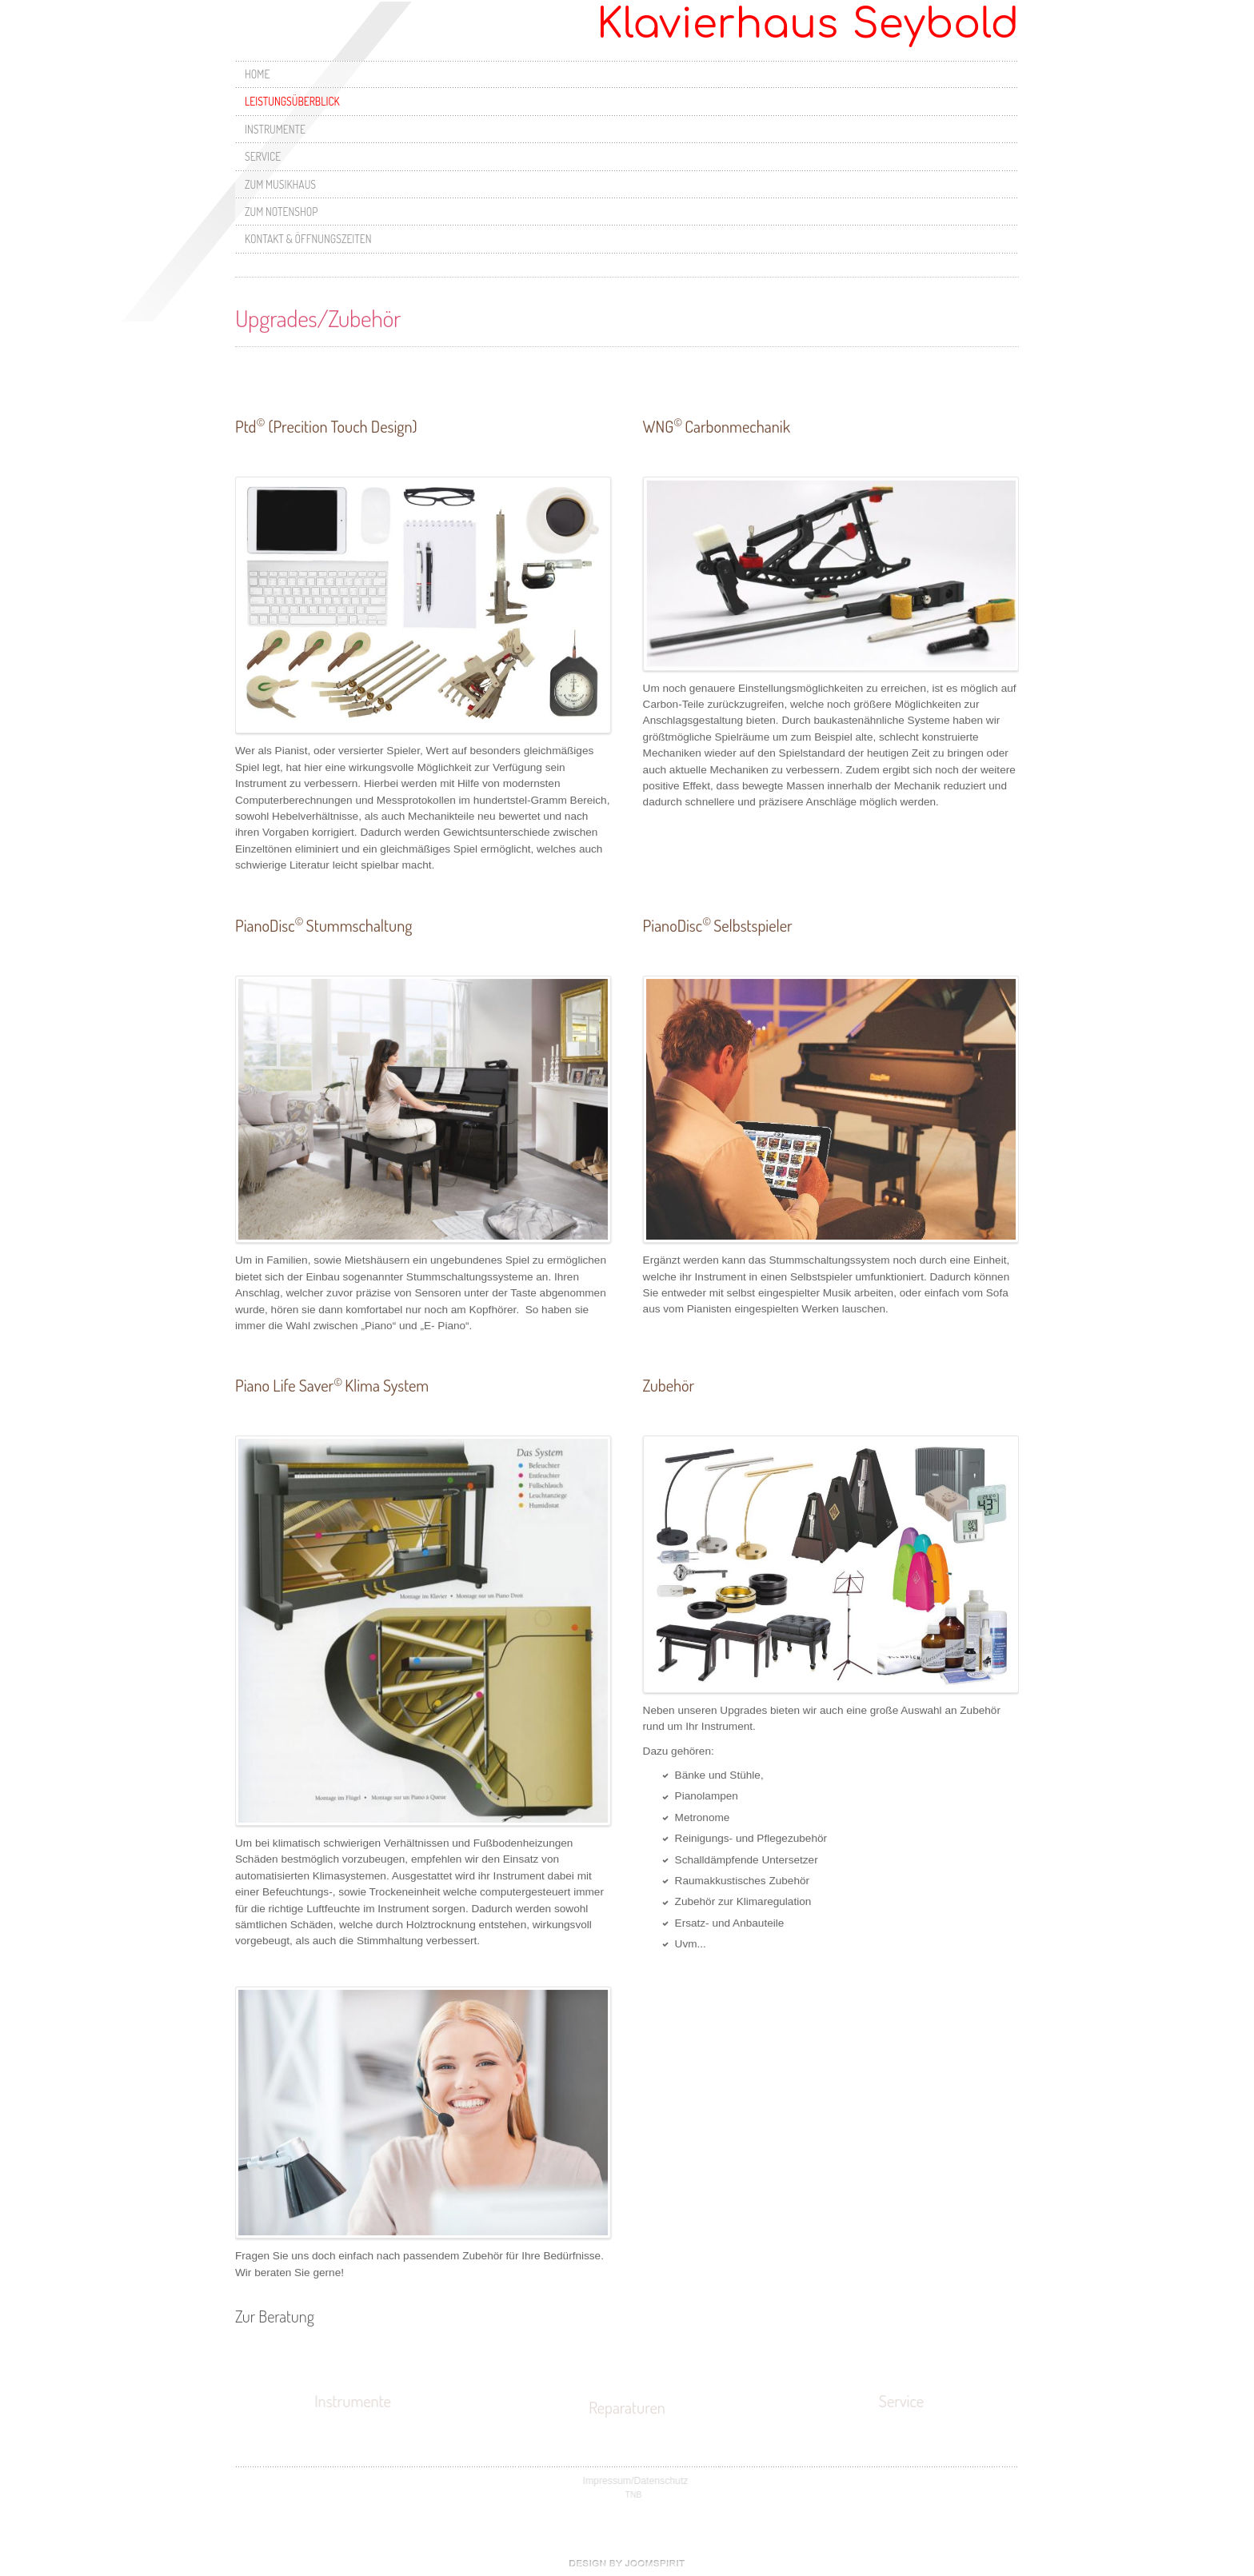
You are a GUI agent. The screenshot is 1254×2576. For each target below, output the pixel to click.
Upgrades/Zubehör (318, 314)
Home (257, 74)
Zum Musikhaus (280, 184)
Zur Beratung (274, 2312)
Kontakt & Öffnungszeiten (308, 239)
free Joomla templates (627, 2563)
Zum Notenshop (281, 211)
